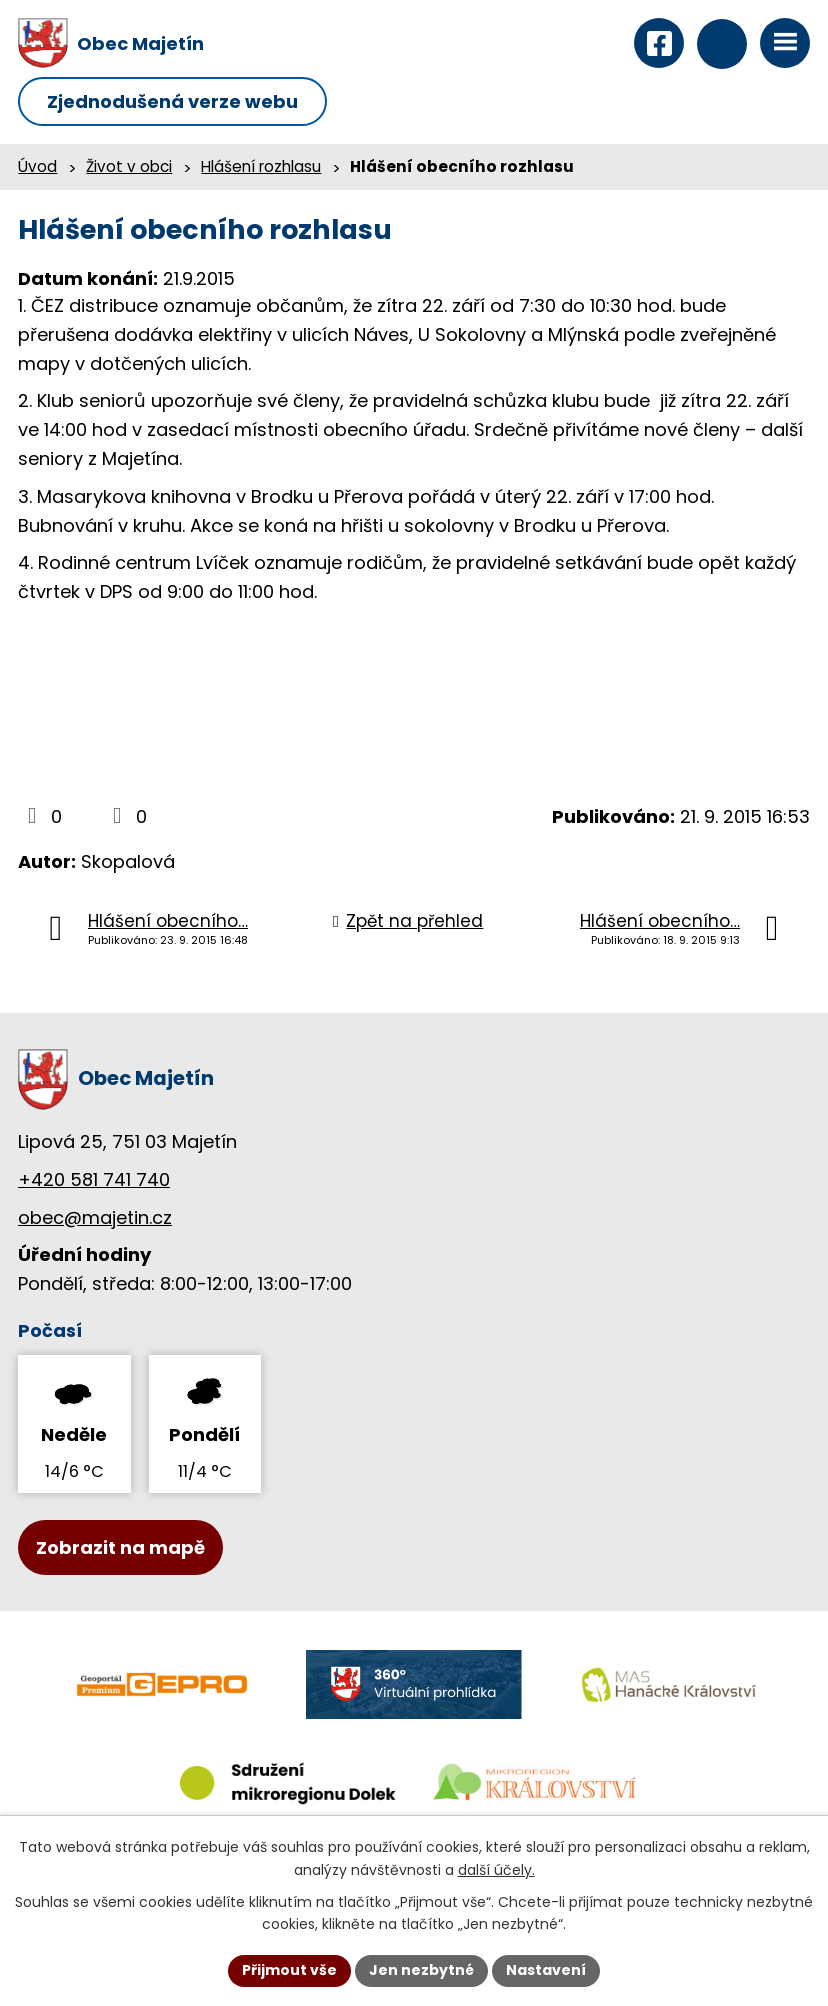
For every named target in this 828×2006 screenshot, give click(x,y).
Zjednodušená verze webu (172, 101)
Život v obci (129, 166)
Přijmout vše (289, 1970)
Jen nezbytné (421, 1970)
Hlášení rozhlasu (261, 166)
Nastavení (546, 1970)
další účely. (496, 1870)
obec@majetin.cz (95, 1217)
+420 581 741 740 (94, 1179)
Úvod (37, 166)
